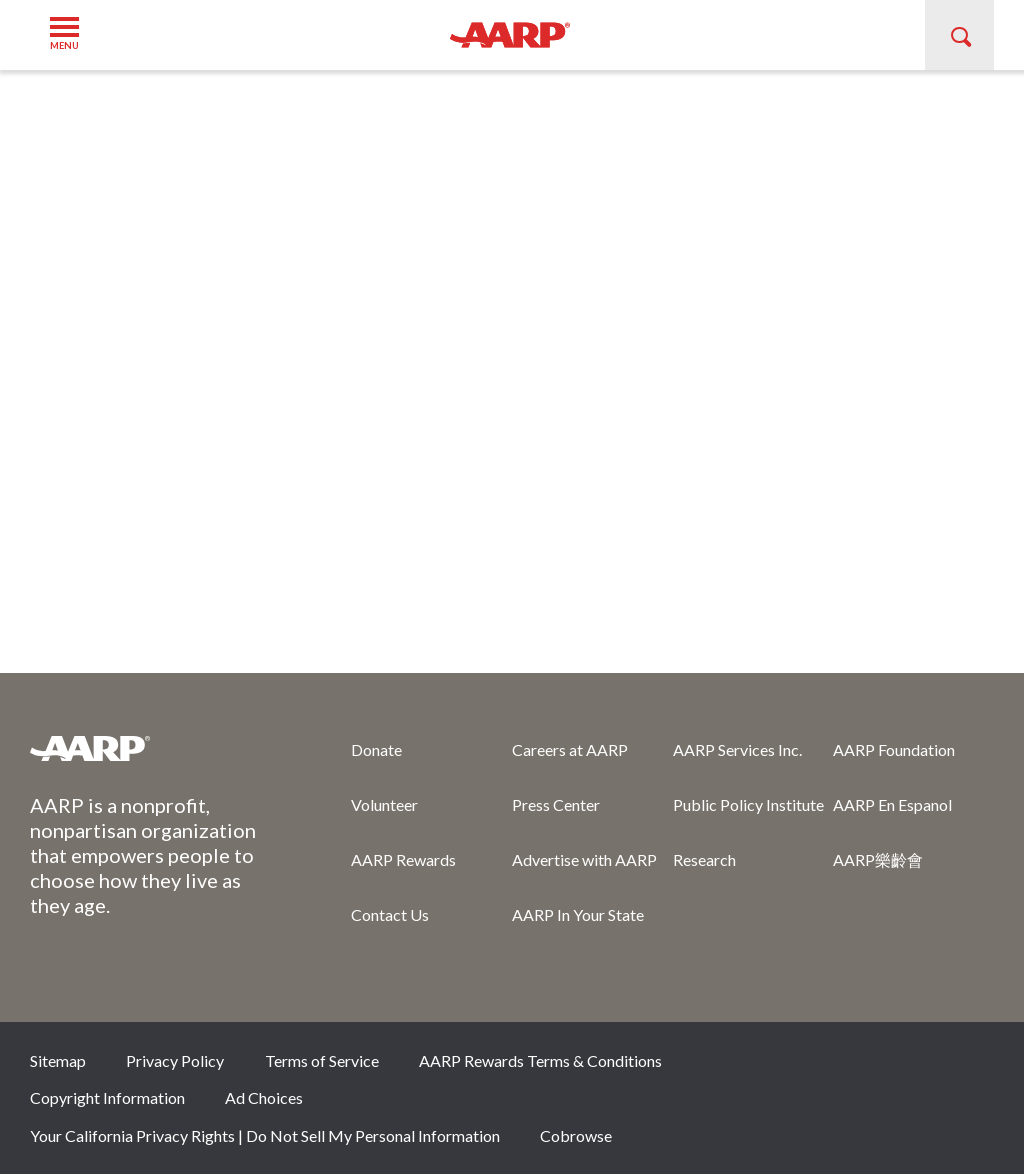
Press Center (556, 804)
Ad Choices (264, 1097)
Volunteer (384, 804)
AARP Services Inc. (737, 749)
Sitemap (58, 1060)
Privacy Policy (175, 1060)
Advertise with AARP (584, 859)
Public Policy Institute (748, 804)
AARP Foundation (894, 749)
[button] (72, 34)
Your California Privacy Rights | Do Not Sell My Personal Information (265, 1135)
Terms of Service (322, 1060)
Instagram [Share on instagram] (902, 1067)
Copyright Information (107, 1097)
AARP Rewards (403, 859)
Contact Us (390, 914)
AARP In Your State (578, 914)
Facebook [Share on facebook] (768, 1067)
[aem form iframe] (512, 370)
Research (704, 859)
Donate (376, 749)
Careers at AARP (570, 749)
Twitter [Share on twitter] (835, 1067)
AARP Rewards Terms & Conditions (540, 1060)
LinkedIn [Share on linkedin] (969, 1067)
